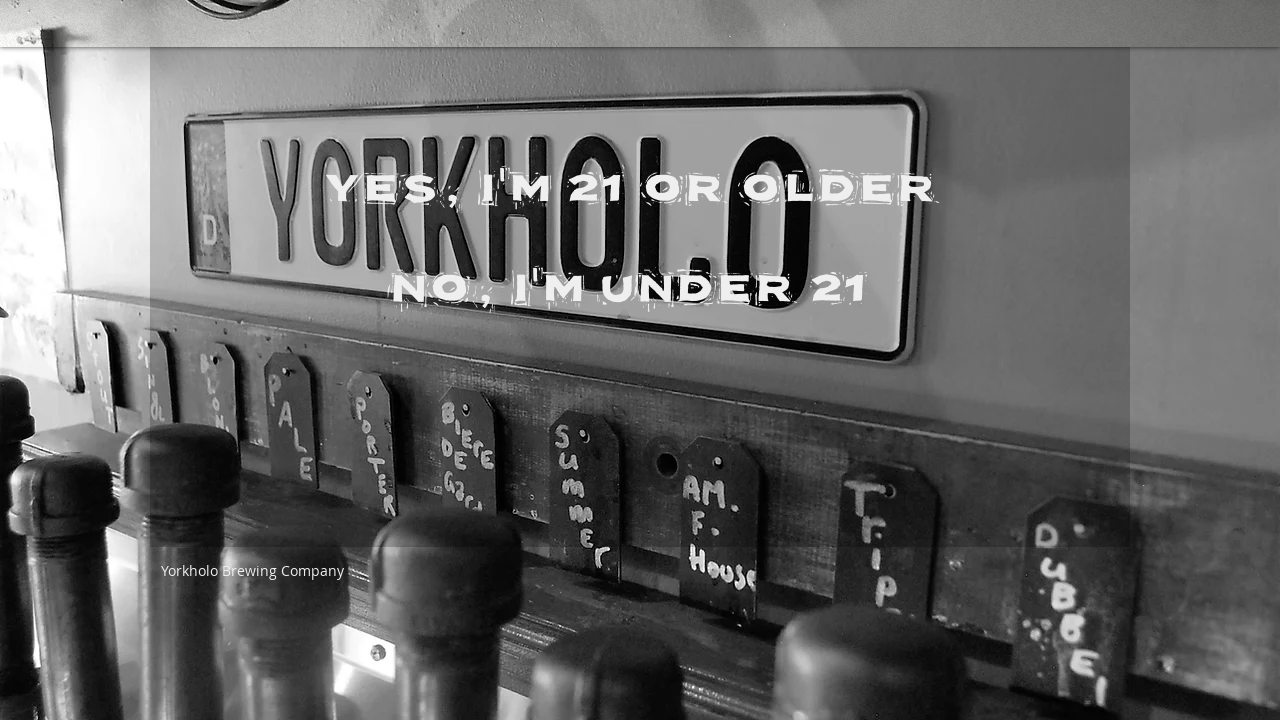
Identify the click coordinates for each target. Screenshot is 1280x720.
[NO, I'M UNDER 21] (629, 279)
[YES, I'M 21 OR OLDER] (629, 179)
